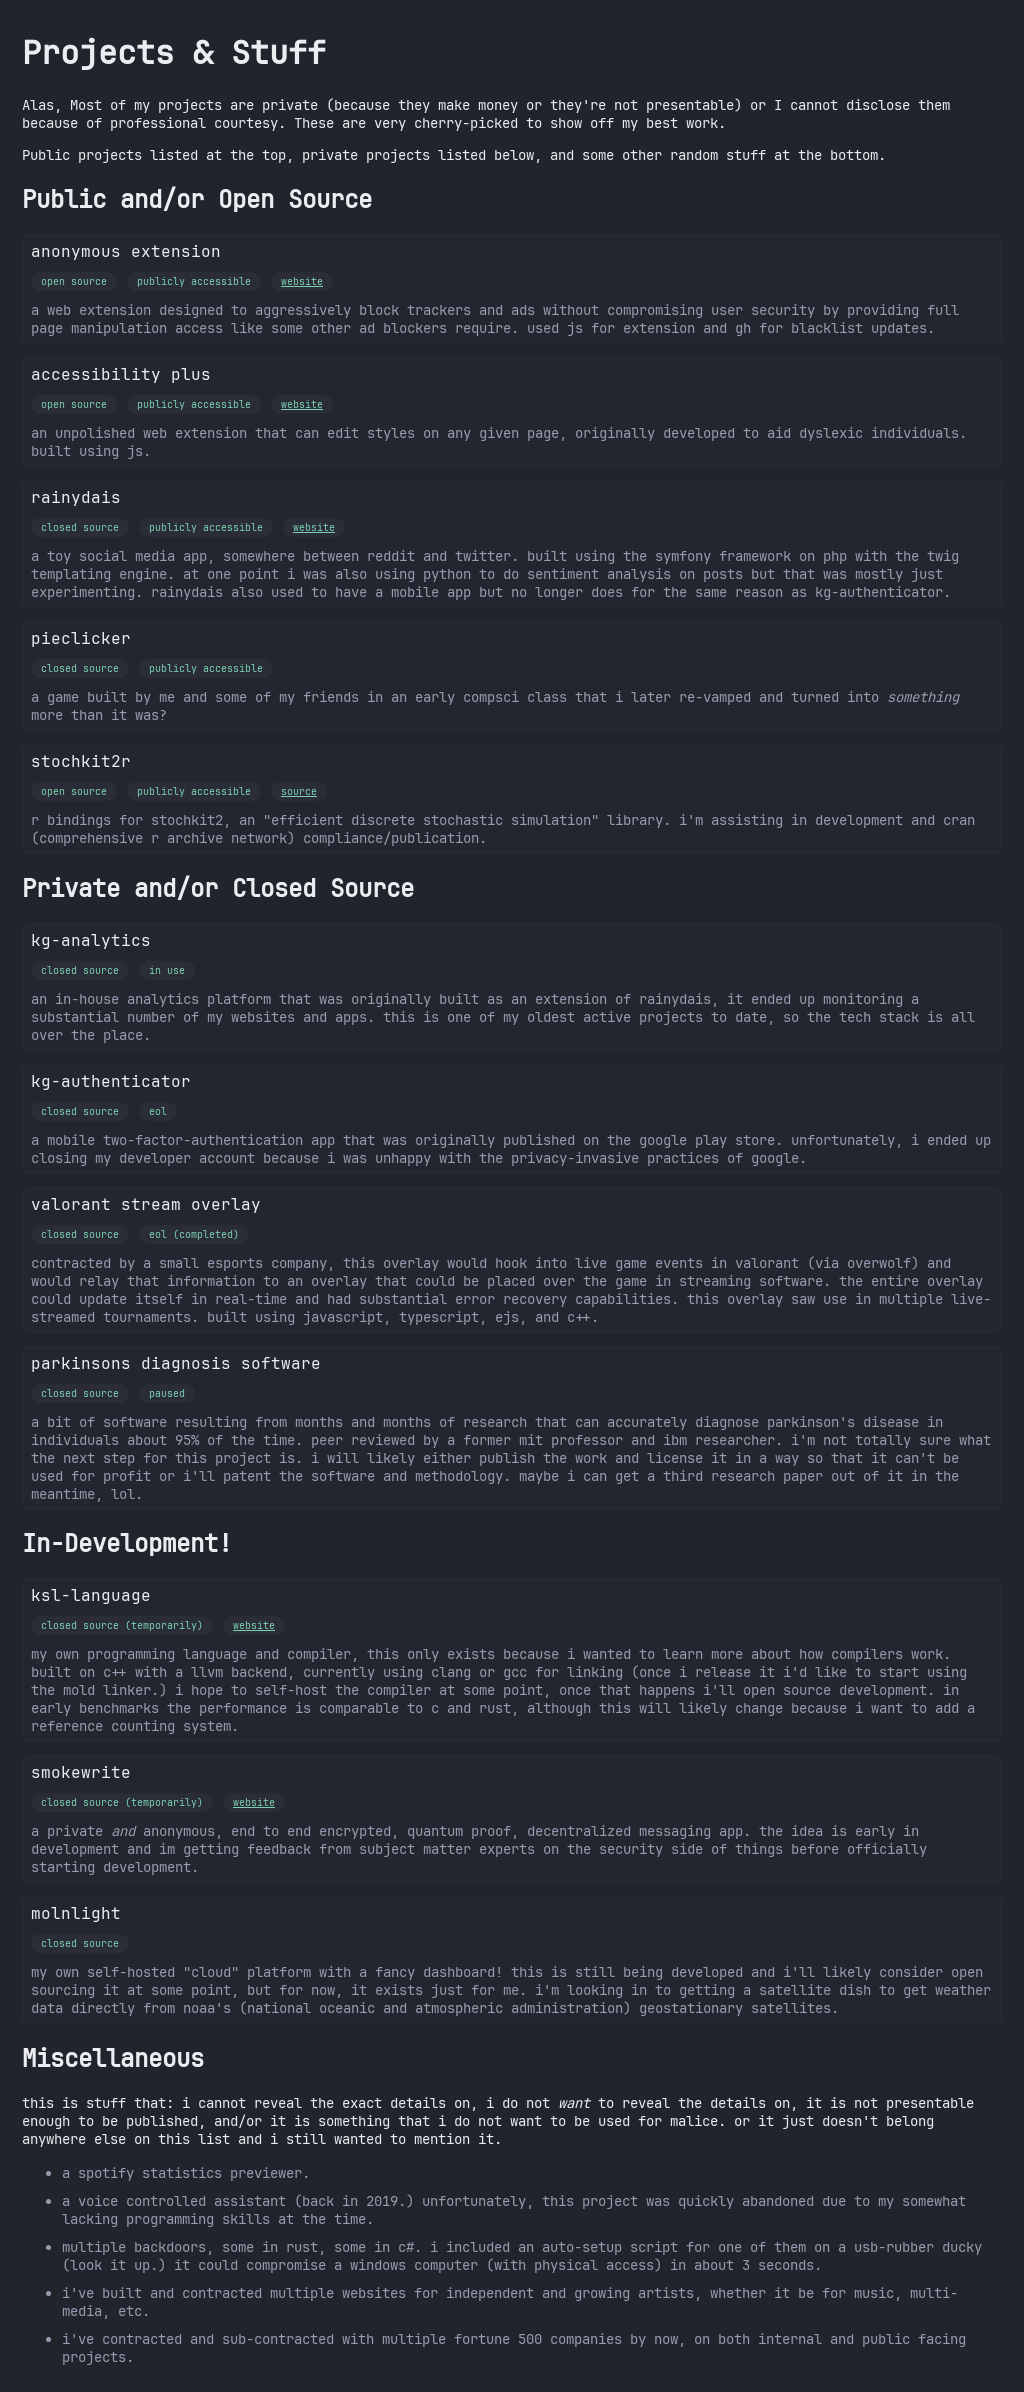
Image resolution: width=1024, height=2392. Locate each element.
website (302, 281)
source (299, 791)
